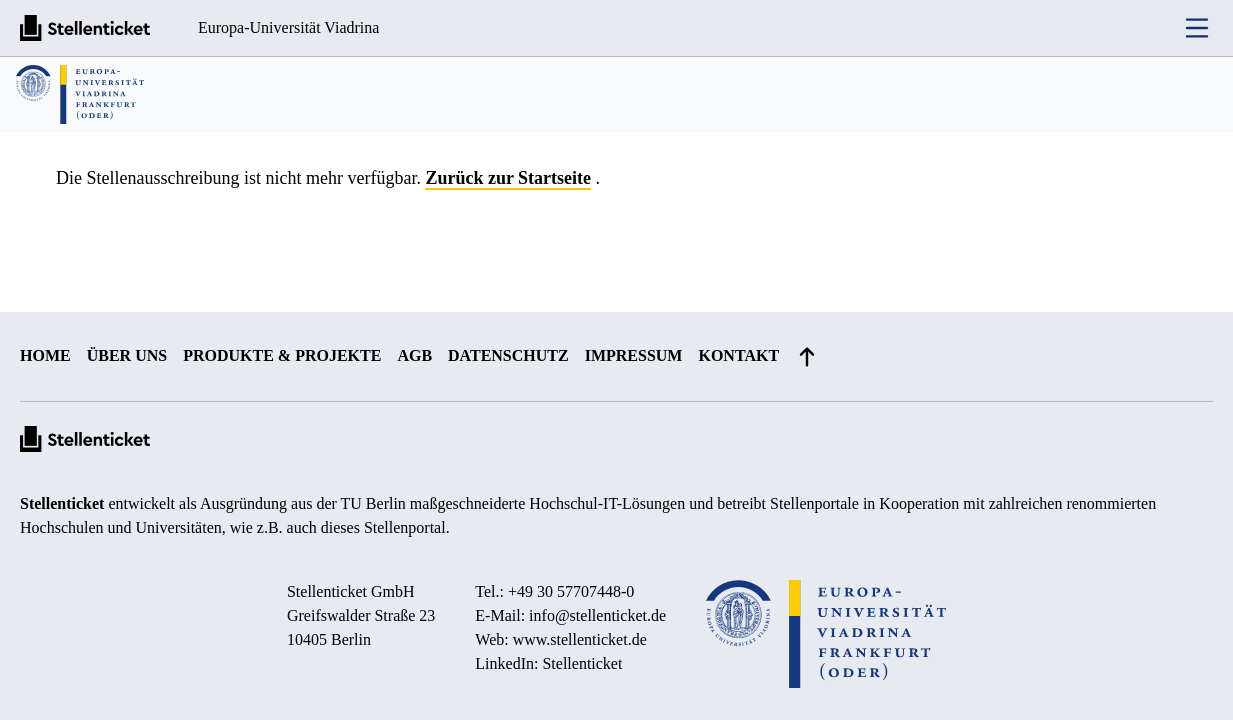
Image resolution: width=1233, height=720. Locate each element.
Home (45, 355)
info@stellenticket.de (597, 615)
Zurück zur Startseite (508, 178)
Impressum (634, 355)
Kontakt (738, 355)
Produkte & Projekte (282, 355)
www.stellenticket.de (580, 639)
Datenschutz (508, 355)
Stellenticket (62, 503)
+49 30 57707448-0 (571, 591)
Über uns (127, 355)
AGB (414, 355)
